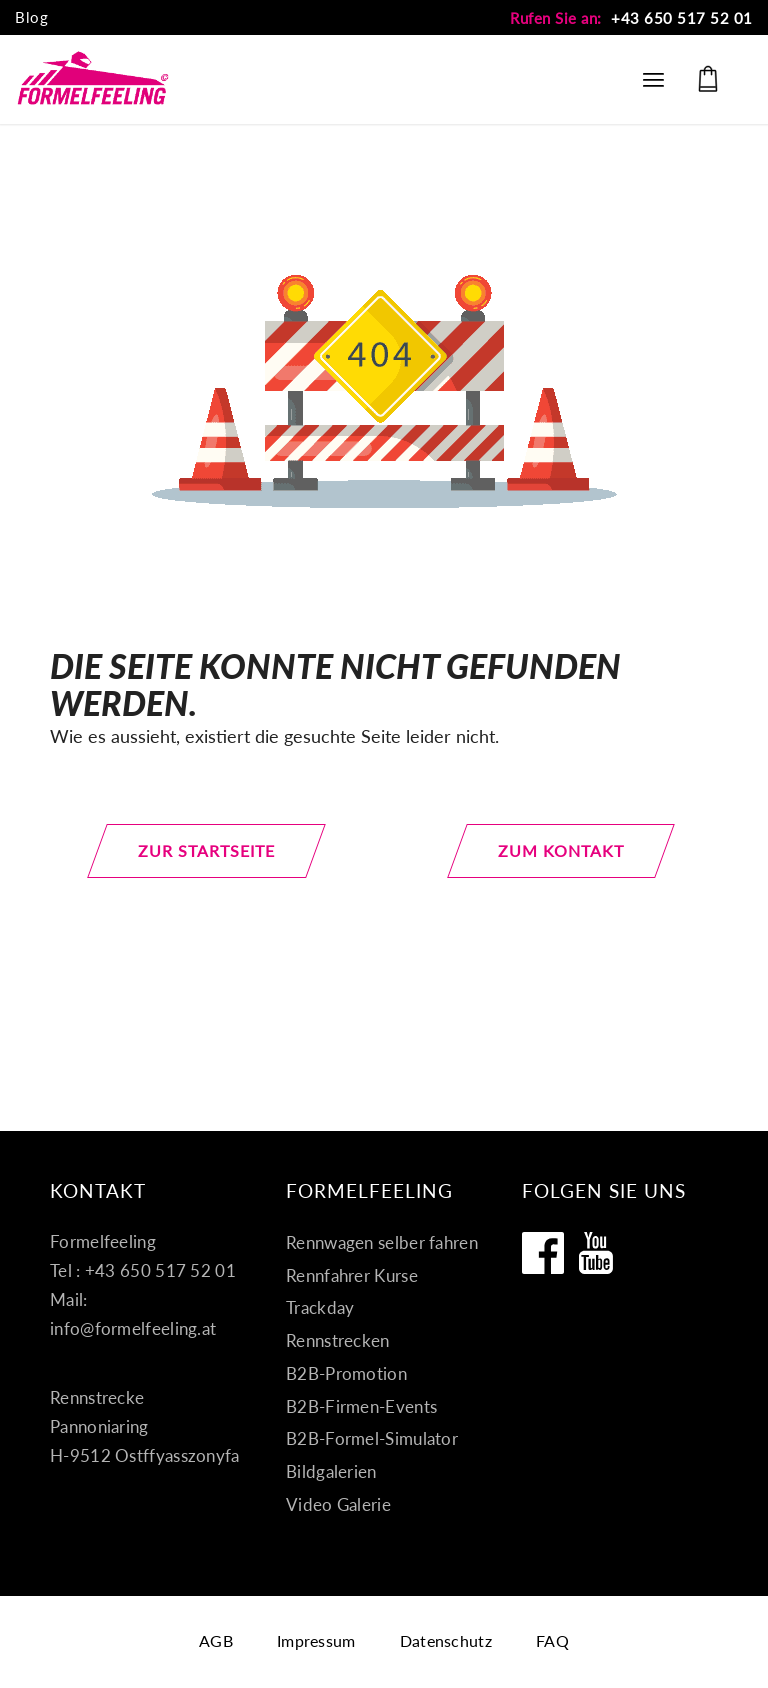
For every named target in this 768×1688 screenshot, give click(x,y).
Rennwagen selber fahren (382, 1242)
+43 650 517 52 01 (682, 18)
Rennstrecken (338, 1340)
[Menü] (653, 79)
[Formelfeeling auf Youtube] (596, 1253)
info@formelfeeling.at (133, 1328)
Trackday (320, 1307)
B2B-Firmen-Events (361, 1406)
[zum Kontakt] (561, 851)
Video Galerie (338, 1504)
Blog (31, 17)
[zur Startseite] (207, 851)
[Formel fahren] (92, 79)
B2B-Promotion (346, 1373)
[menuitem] (31, 18)
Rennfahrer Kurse (352, 1275)
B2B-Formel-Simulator (372, 1438)
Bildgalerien (331, 1471)
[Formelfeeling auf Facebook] (543, 1253)
